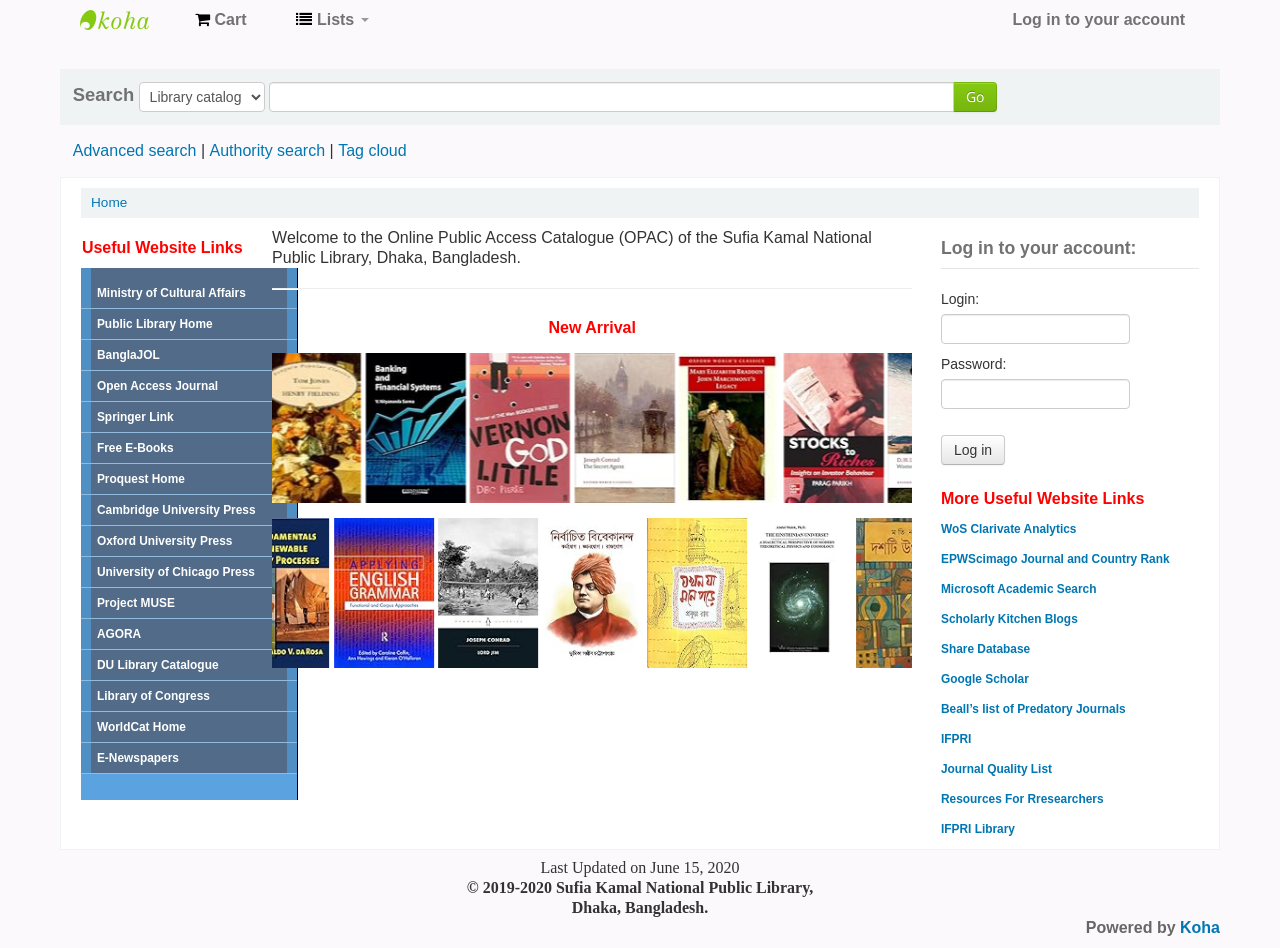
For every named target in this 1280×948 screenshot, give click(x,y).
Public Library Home (155, 324)
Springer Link (135, 417)
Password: (973, 364)
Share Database (985, 649)
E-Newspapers (138, 758)
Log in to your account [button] (1099, 19)
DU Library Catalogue (158, 665)
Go (975, 96)
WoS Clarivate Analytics (1008, 529)
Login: (960, 299)
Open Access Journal (157, 386)
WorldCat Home (141, 727)
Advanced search (135, 150)
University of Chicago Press (176, 572)
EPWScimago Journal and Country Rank (1055, 559)
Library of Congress (153, 696)
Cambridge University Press (176, 510)
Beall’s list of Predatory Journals (1033, 709)
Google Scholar (985, 679)
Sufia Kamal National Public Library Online (130, 20)
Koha (1200, 927)
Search (103, 95)
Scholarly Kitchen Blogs (1009, 619)
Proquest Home (141, 479)
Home (109, 202)
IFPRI (956, 739)
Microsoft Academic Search (1019, 589)
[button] (220, 20)
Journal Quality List (996, 769)
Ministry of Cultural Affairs (171, 293)
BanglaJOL (128, 355)
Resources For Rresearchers (1022, 799)
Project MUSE (136, 603)
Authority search (267, 150)
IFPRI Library (978, 829)
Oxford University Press (164, 541)
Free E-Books (135, 448)
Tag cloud (372, 150)
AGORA (119, 634)
